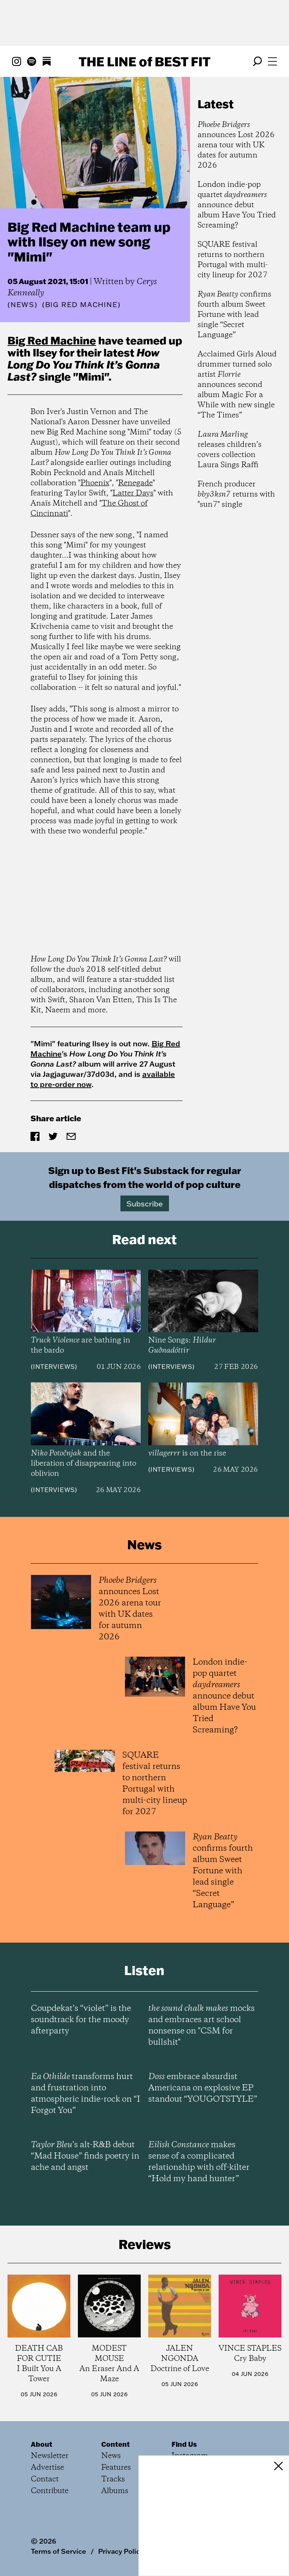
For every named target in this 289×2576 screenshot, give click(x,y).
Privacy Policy (121, 2551)
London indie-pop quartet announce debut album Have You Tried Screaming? (237, 205)
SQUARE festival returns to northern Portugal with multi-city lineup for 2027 (233, 260)
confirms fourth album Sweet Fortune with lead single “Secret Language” (234, 314)
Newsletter (49, 2456)
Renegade (135, 483)
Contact (45, 2479)
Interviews (54, 1366)
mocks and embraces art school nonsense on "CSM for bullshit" (201, 2025)
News (23, 304)
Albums (114, 2491)
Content (115, 2444)
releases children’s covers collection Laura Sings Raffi (230, 450)
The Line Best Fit (144, 61)
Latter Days (133, 493)
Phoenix (95, 483)
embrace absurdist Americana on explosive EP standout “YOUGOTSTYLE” (202, 2088)
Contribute (49, 2491)
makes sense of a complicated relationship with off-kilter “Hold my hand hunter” (198, 2162)
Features (116, 2468)
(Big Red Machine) (81, 305)
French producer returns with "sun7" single (236, 494)
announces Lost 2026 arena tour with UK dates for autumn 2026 (236, 145)
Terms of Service (58, 2551)
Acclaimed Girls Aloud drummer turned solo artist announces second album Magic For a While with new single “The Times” (237, 384)
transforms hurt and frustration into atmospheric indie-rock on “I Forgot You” (85, 2093)
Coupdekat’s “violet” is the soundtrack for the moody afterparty (81, 2020)
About (41, 2444)
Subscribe (144, 1203)
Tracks (113, 2479)
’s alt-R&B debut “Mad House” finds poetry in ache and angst (85, 2156)
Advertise (47, 2468)
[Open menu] (272, 61)
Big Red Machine (52, 340)
